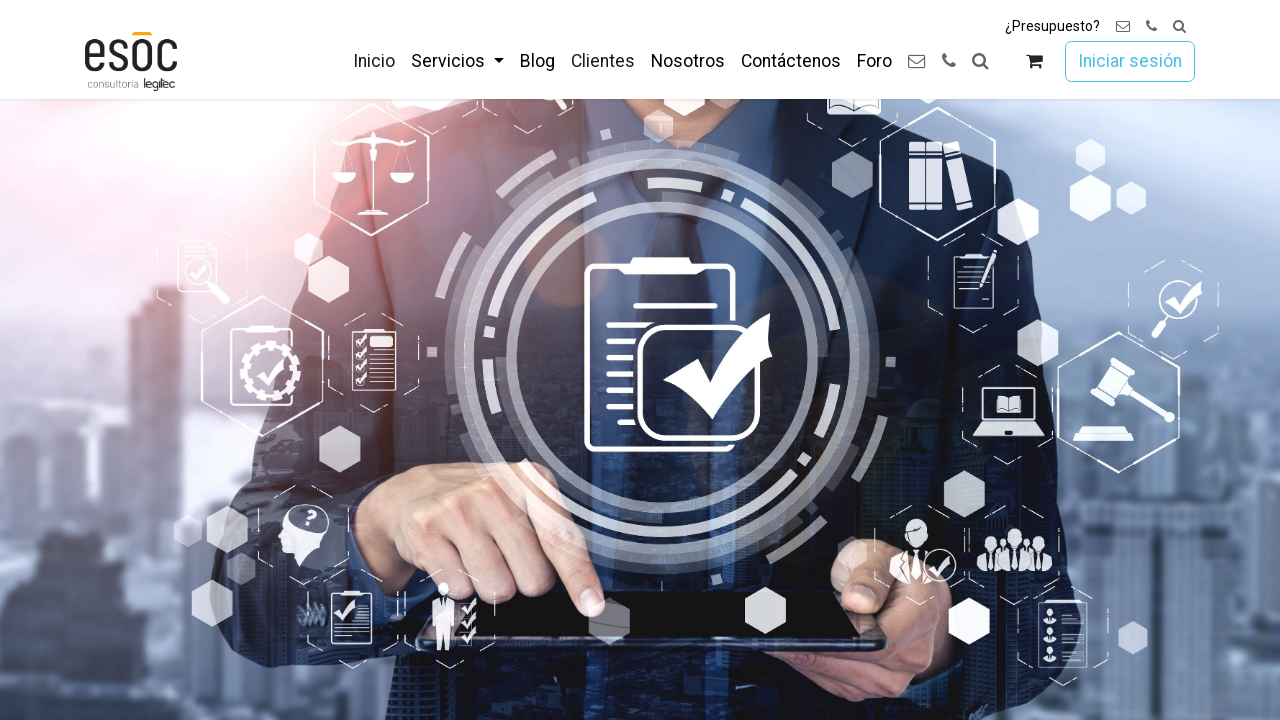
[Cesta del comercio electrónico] (1034, 61)
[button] (1179, 26)
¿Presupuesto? (1052, 26)
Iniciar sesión (1130, 61)
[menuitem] (374, 61)
